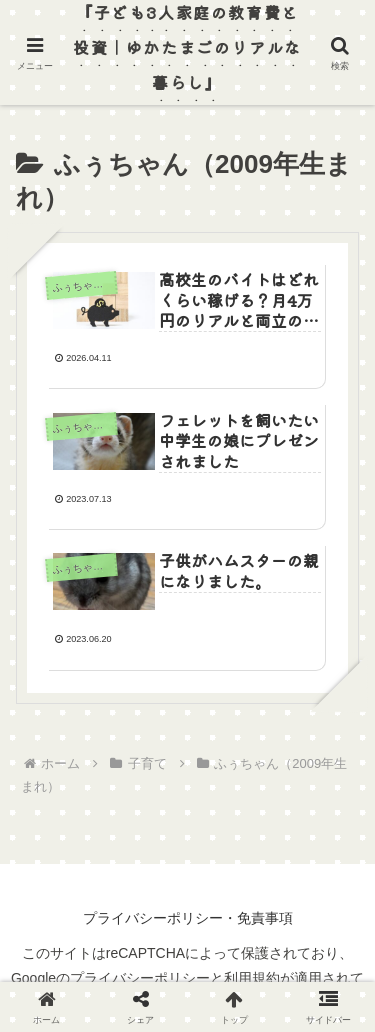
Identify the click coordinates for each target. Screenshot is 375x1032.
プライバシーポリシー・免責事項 (188, 918)
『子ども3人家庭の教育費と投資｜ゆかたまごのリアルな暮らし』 (187, 47)
